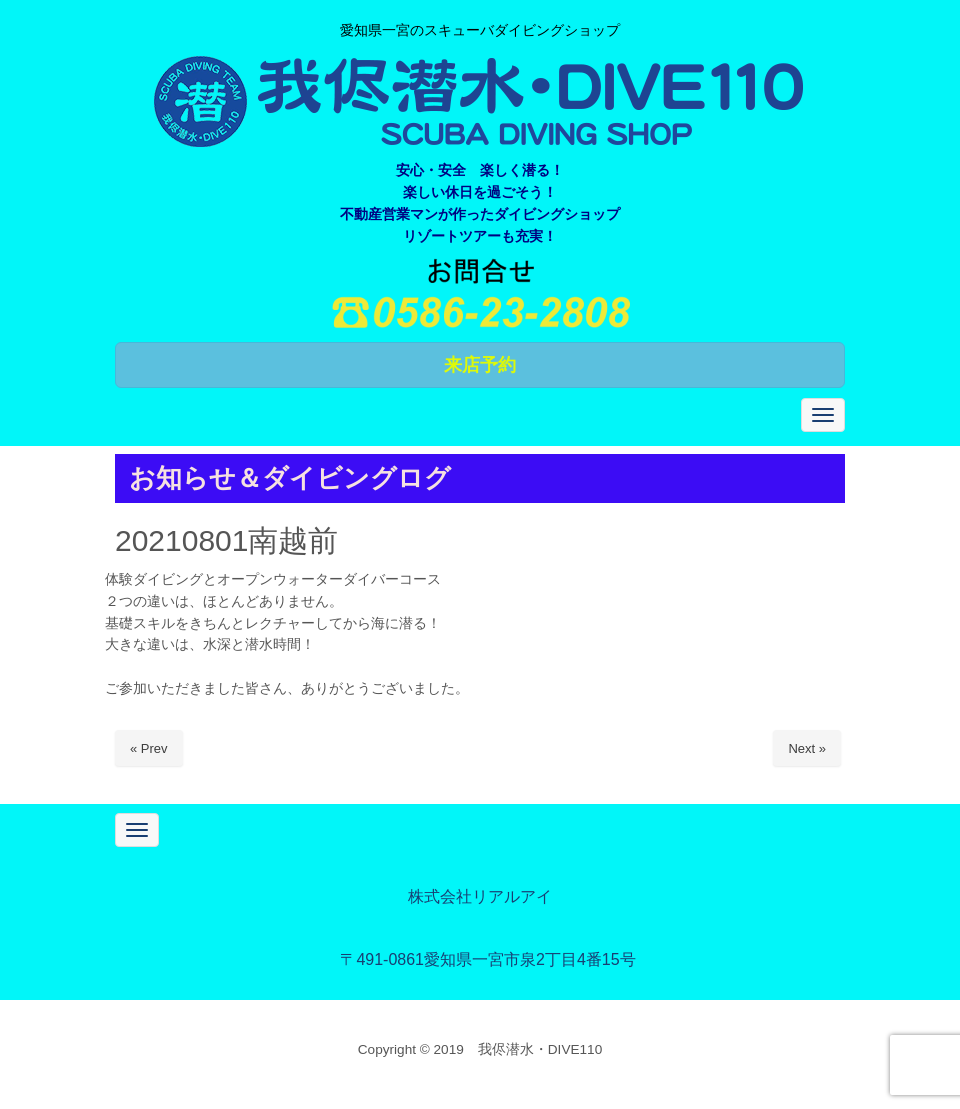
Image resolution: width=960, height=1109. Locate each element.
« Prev (149, 748)
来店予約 (480, 365)
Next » (807, 748)
